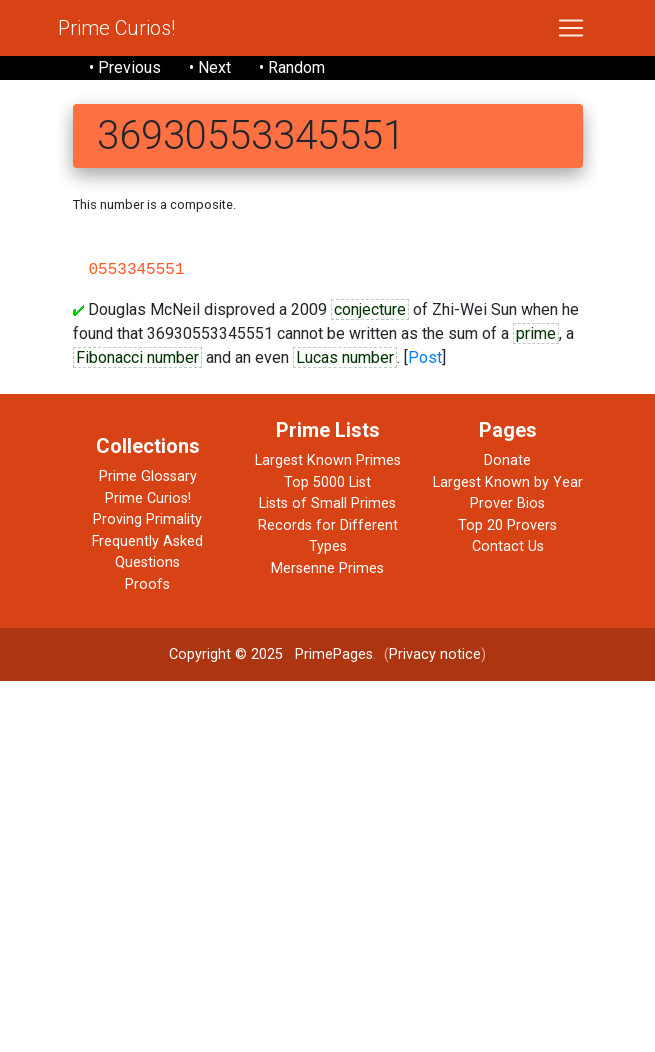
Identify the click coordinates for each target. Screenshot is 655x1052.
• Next (210, 67)
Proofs (147, 584)
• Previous (125, 67)
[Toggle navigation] (571, 28)
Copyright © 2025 (226, 654)
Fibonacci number (137, 357)
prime (536, 333)
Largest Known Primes (328, 460)
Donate (507, 460)
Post (425, 357)
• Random (292, 67)
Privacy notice (435, 654)
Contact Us (508, 546)
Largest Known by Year (508, 482)
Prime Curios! (116, 28)
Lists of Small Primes (327, 503)
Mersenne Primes (327, 568)
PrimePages (334, 654)
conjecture (370, 309)
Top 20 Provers (507, 525)
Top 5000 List (327, 482)
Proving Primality (147, 519)
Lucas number (345, 357)
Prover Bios (507, 503)
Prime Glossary (148, 476)
